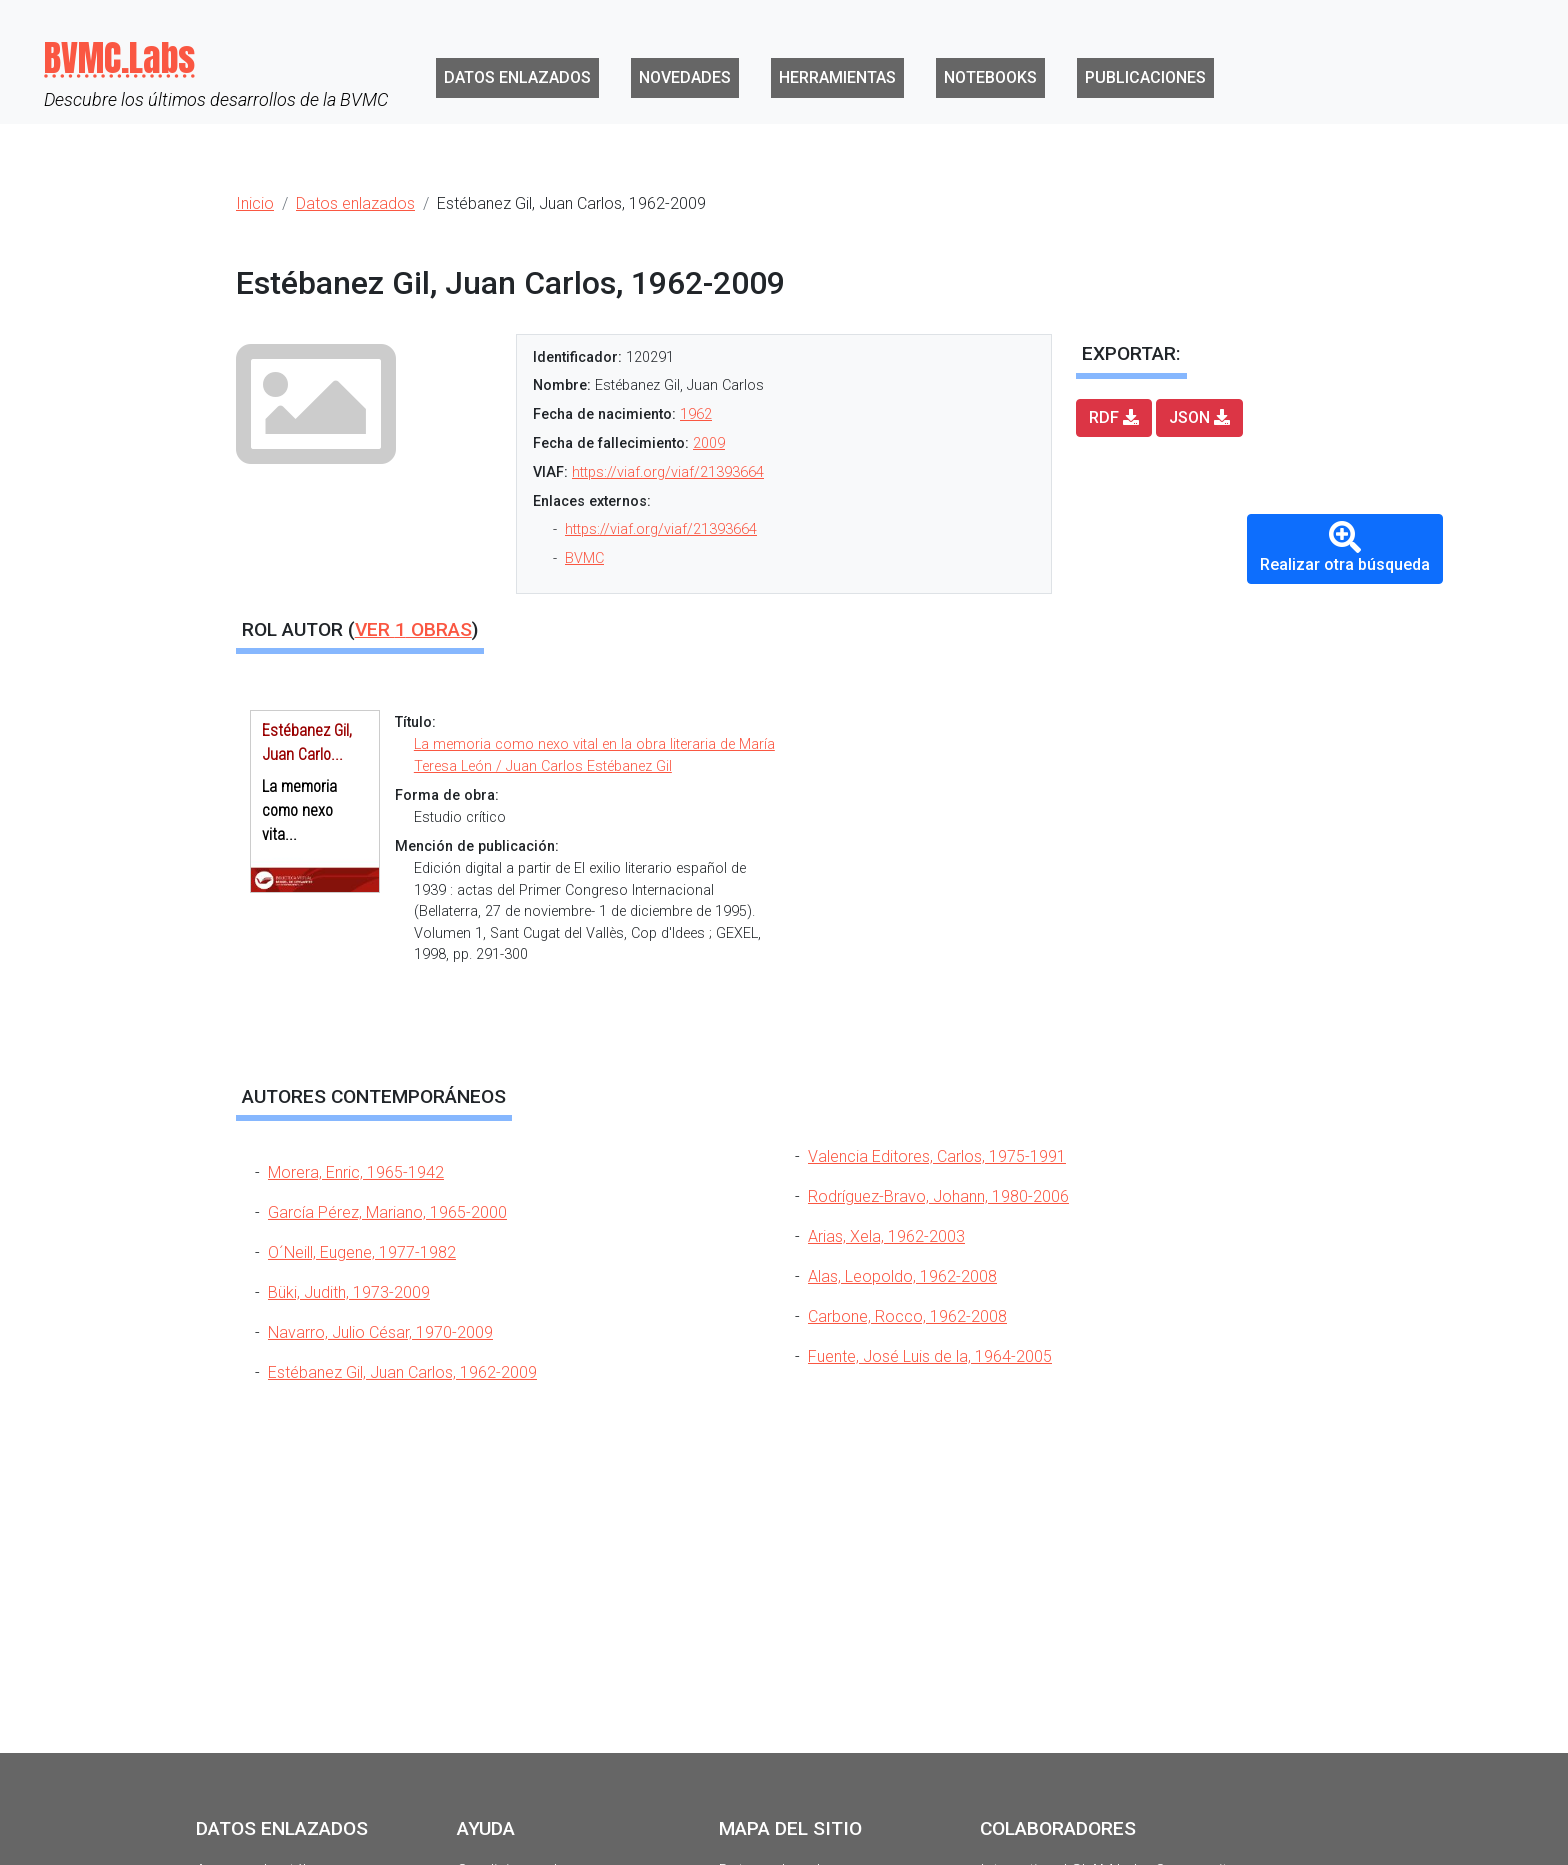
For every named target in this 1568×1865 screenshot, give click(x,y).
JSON (1199, 417)
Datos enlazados (517, 77)
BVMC (584, 558)
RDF (1114, 417)
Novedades (685, 77)
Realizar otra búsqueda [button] (1345, 547)
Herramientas (837, 77)
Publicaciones (1145, 77)
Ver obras (413, 629)
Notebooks (990, 77)
